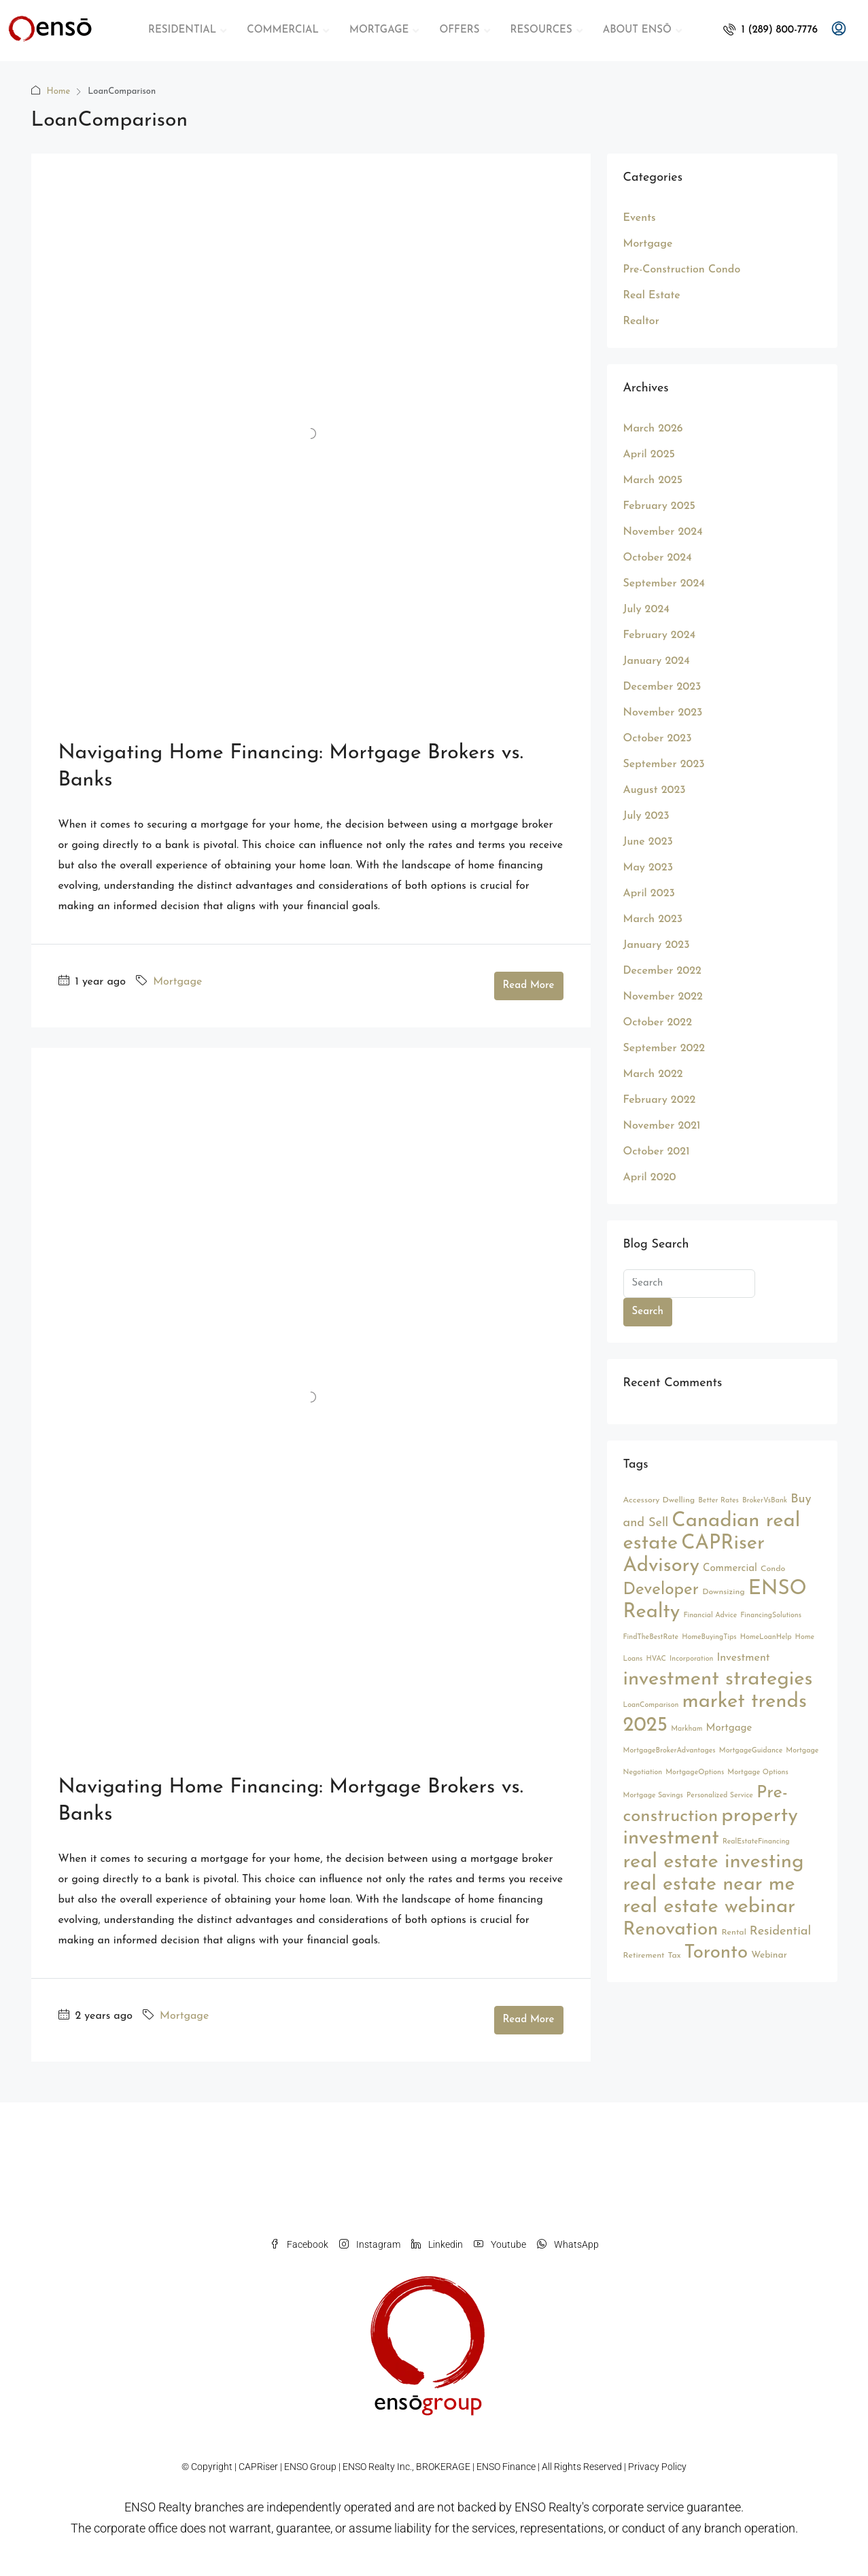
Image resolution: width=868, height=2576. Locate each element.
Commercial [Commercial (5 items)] (730, 1569)
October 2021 (656, 1151)
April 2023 (649, 893)
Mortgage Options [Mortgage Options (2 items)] (757, 1772)
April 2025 (649, 454)
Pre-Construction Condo (682, 269)
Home (59, 91)
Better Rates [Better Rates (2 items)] (718, 1500)
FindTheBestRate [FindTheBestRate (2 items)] (651, 1637)
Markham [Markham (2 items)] (686, 1729)
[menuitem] (770, 30)
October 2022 (658, 1022)
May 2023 (648, 867)
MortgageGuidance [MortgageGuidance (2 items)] (750, 1750)
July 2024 (646, 609)
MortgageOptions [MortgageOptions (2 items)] (694, 1772)
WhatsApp (568, 2244)
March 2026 (653, 428)
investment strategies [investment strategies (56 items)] (718, 1679)
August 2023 (654, 790)
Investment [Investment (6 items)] (742, 1658)
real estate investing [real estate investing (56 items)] (713, 1862)
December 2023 (662, 687)
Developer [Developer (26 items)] (661, 1590)
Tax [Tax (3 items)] (674, 1956)
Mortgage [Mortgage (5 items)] (729, 1728)
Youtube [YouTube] (500, 2244)
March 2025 (653, 480)
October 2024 (657, 557)
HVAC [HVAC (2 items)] (655, 1659)
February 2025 (659, 506)
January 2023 (656, 945)
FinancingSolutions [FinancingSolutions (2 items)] (770, 1615)
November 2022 (663, 996)
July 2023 (646, 816)
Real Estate (651, 295)
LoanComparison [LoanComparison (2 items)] (651, 1705)
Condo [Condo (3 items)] (773, 1569)
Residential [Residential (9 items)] (780, 1931)
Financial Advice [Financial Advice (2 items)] (710, 1615)
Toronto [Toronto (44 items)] (716, 1952)
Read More (529, 986)
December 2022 (662, 971)
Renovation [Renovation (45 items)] (670, 1929)
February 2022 (659, 1100)
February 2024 (659, 635)
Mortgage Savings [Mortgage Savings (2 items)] (653, 1795)
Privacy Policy (657, 2466)
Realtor (641, 321)
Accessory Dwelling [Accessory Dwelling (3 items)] (659, 1500)
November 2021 (662, 1126)
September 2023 (664, 764)
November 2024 (663, 532)
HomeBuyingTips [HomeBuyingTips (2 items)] (709, 1637)
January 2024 (656, 661)
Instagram (369, 2244)
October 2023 (657, 738)
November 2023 (663, 712)
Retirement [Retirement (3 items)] (644, 1956)
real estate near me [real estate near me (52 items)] (709, 1884)
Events (639, 218)
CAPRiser (258, 2466)
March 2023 (653, 919)
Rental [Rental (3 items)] (734, 1932)
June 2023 (648, 841)
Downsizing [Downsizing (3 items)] (723, 1592)
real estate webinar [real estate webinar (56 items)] (709, 1907)
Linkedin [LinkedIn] (437, 2244)
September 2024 (664, 583)
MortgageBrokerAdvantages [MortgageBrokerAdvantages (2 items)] (669, 1750)
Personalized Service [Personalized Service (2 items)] (720, 1795)
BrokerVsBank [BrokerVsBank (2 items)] (764, 1500)
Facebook (299, 2244)
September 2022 (664, 1048)
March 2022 (653, 1074)
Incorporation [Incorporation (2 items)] (691, 1659)
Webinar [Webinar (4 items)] (769, 1955)
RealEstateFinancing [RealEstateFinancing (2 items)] (756, 1842)
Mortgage (177, 981)
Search (647, 1312)
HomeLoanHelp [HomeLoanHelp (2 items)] (766, 1637)
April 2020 (649, 1177)
